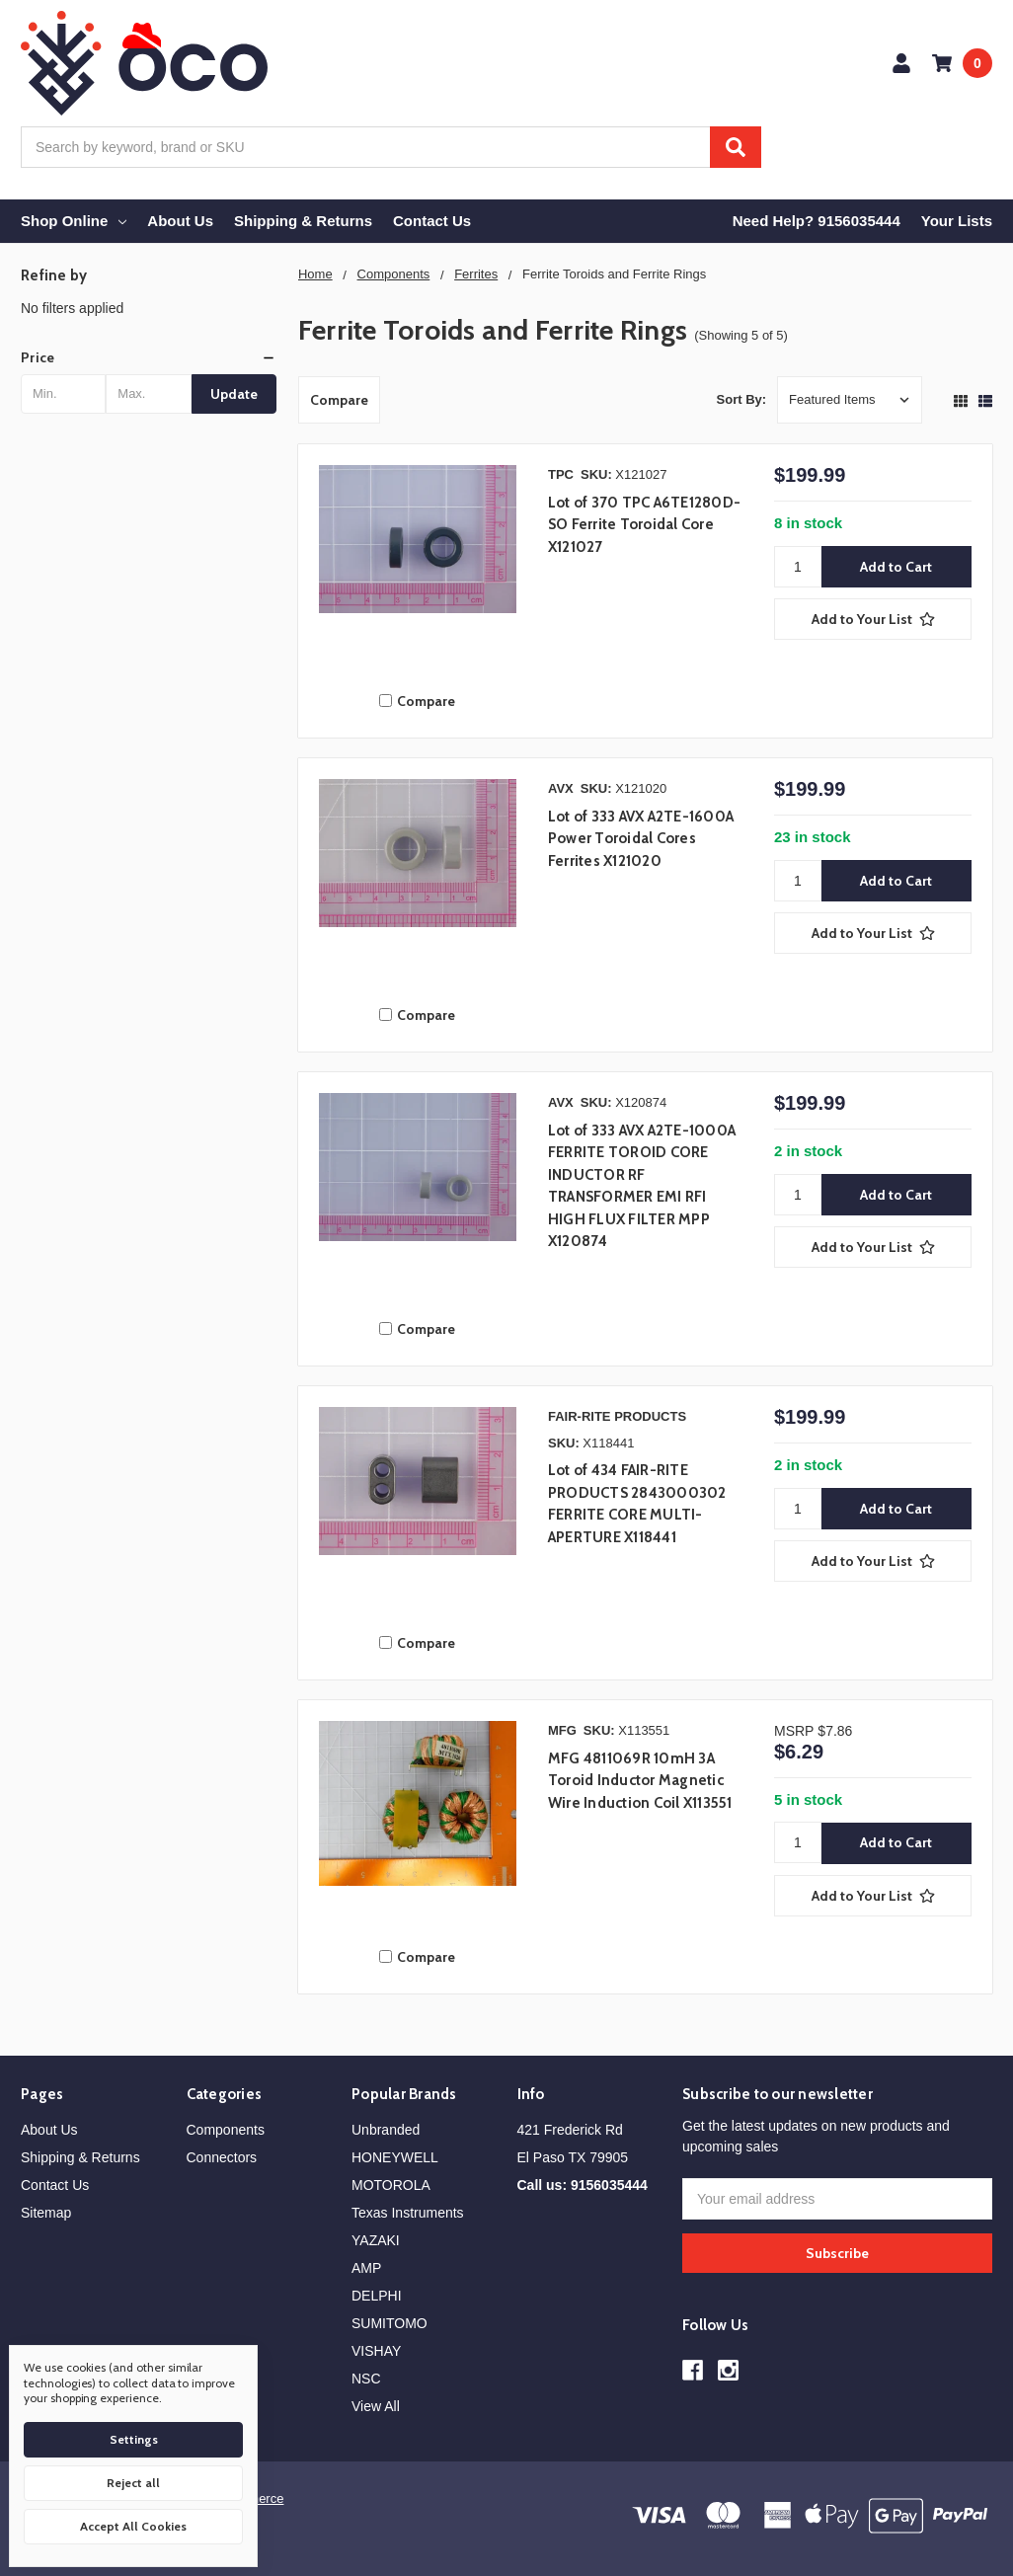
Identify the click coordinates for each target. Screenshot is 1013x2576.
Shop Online (73, 220)
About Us (180, 220)
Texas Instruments (407, 2213)
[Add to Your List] (873, 619)
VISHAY (376, 2351)
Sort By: (742, 399)
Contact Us (432, 220)
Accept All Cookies (133, 2526)
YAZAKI (375, 2240)
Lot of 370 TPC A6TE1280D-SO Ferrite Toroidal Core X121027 (644, 525)
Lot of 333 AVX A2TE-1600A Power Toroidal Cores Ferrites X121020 (641, 839)
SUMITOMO (389, 2323)
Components (226, 2130)
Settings (134, 2439)
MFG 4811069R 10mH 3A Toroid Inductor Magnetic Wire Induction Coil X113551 (640, 1781)
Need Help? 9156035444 (816, 220)
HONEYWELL (394, 2157)
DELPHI (376, 2295)
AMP (366, 2268)
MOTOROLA (390, 2185)
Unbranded (385, 2130)
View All (375, 2406)
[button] (148, 357)
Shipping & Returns (303, 220)
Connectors (222, 2157)
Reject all (133, 2482)
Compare (339, 400)
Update (234, 394)
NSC (366, 2378)
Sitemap (46, 2213)
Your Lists (956, 220)
